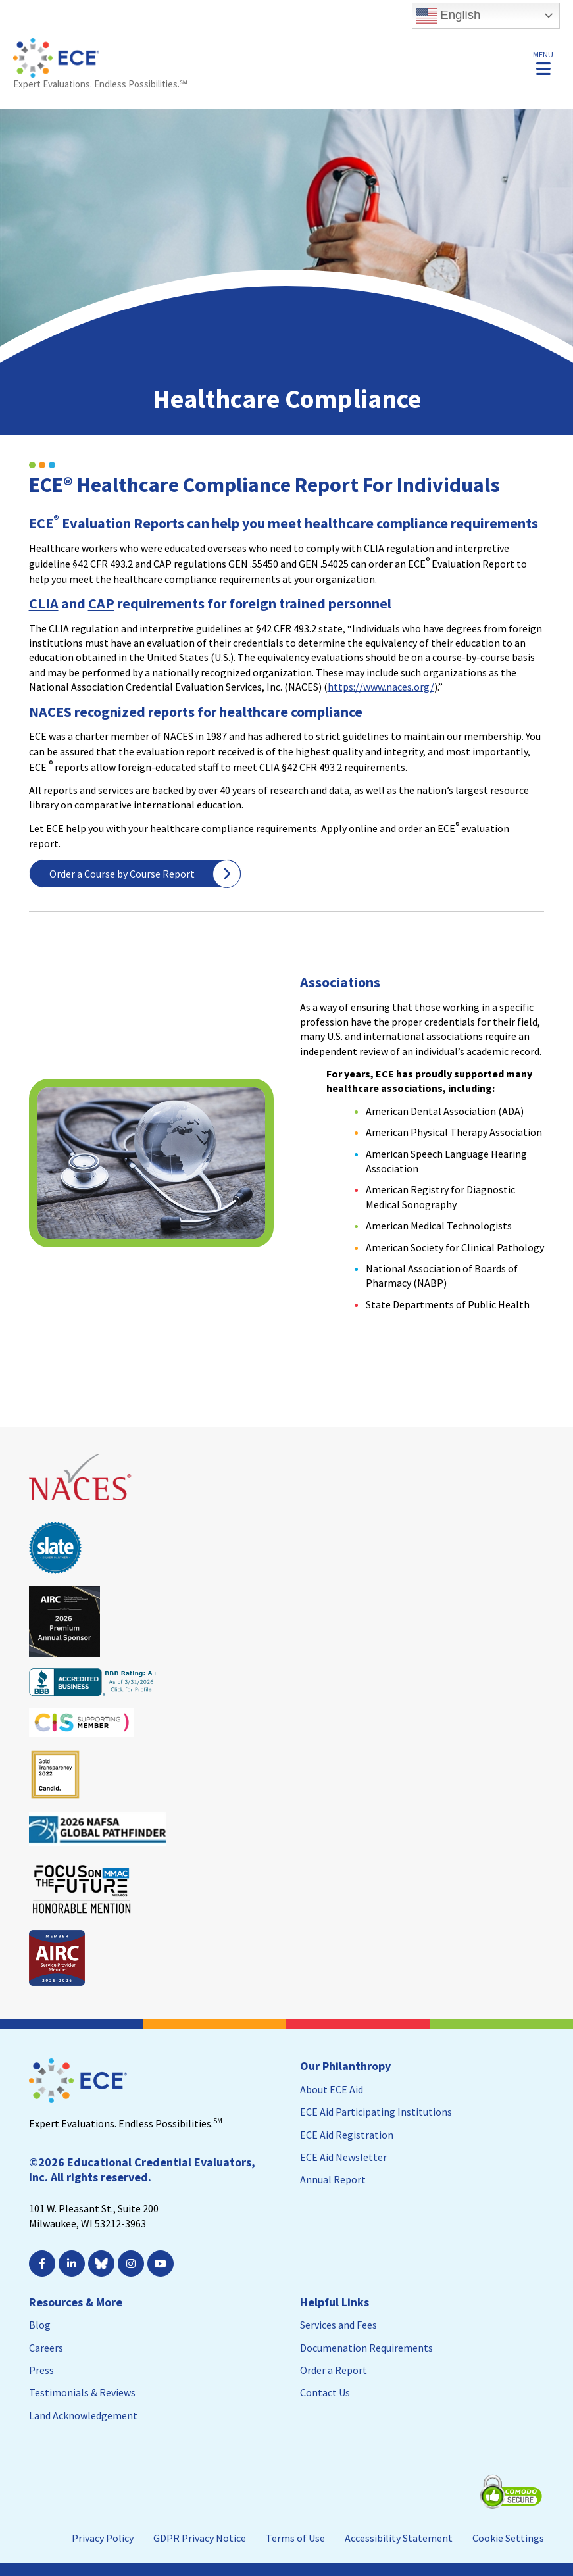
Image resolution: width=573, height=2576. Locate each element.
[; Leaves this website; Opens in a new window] (132, 2263)
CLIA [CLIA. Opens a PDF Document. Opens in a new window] (44, 603)
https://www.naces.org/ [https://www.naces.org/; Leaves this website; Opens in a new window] (381, 686)
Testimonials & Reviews (82, 2392)
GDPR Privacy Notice (199, 2537)
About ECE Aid (331, 2089)
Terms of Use (295, 2537)
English (448, 15)
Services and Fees (338, 2324)
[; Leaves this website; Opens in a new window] (162, 2263)
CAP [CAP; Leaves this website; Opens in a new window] (101, 603)
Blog (40, 2324)
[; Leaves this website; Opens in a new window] (44, 2263)
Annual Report (333, 2179)
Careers (46, 2347)
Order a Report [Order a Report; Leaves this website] (333, 2370)
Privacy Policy (103, 2537)
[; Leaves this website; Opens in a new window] (73, 2263)
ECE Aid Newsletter (343, 2157)
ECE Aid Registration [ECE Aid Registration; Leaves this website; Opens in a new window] (346, 2134)
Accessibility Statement (399, 2537)
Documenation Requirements (366, 2347)
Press (41, 2370)
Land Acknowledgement (83, 2415)
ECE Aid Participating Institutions (376, 2111)
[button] (543, 62)
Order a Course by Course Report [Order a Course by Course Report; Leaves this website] (122, 873)
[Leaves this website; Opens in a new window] (81, 1506)
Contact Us (325, 2392)
